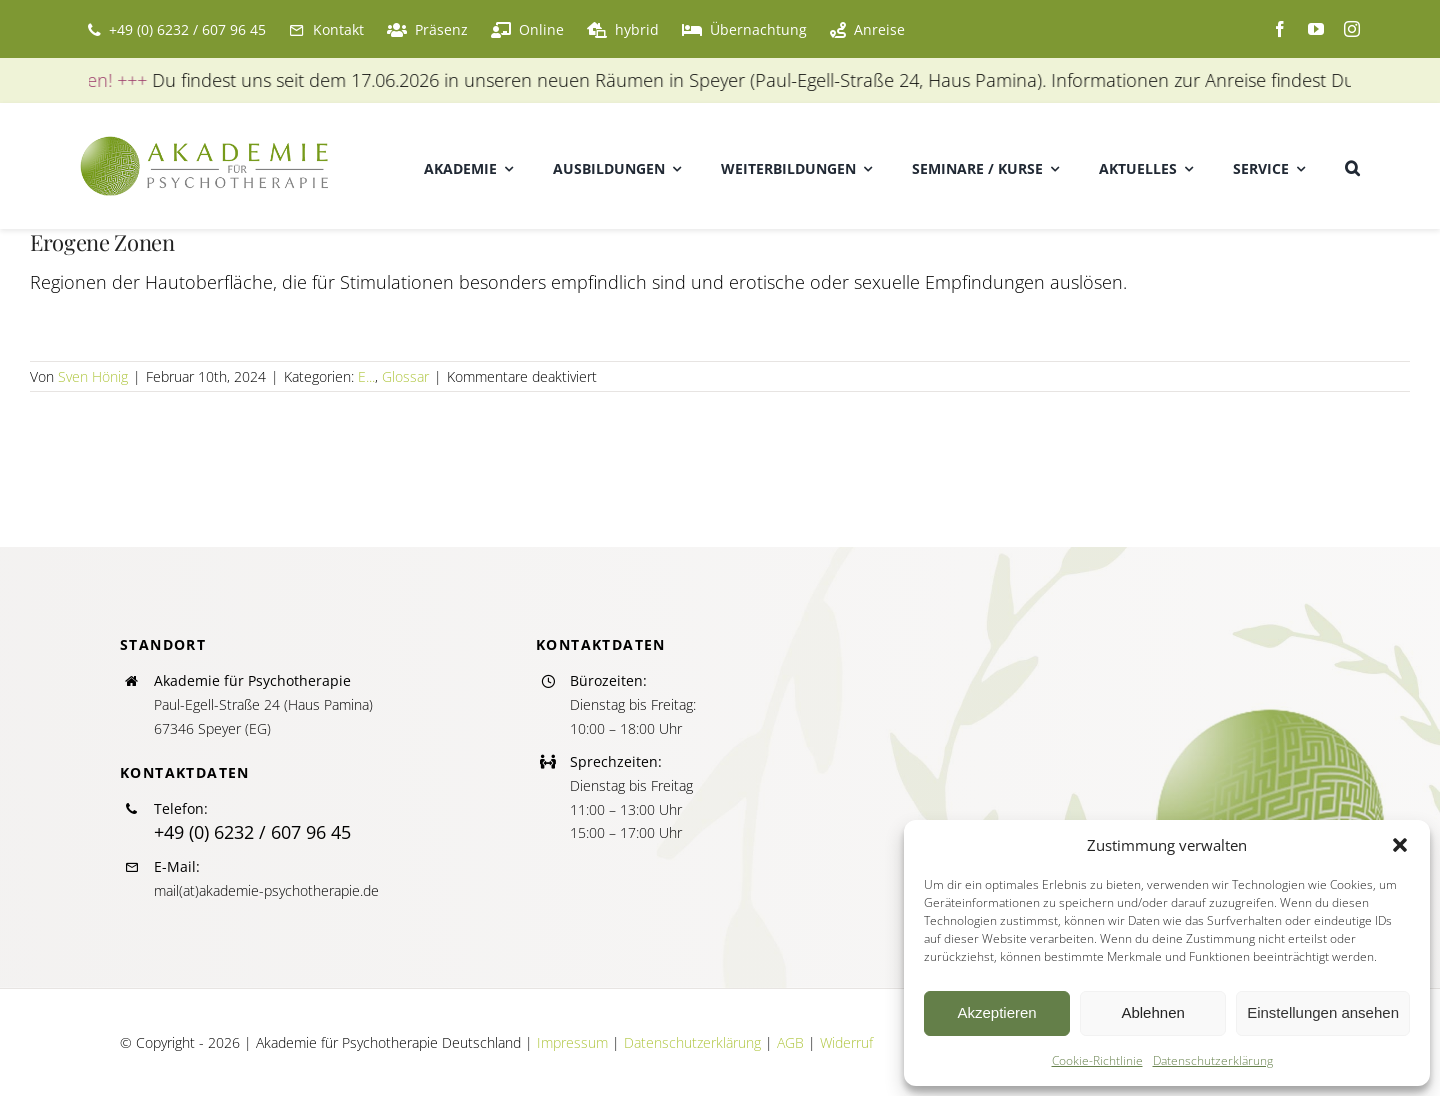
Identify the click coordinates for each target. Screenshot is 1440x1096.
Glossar (405, 376)
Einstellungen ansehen (1323, 1012)
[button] (1400, 845)
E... (366, 376)
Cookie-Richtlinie (1097, 1060)
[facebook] (1280, 29)
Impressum (572, 1042)
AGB (790, 1042)
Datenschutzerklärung (1213, 1060)
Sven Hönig (93, 376)
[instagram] (1352, 29)
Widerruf (846, 1042)
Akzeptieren (996, 1012)
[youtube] (1316, 29)
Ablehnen (1152, 1012)
